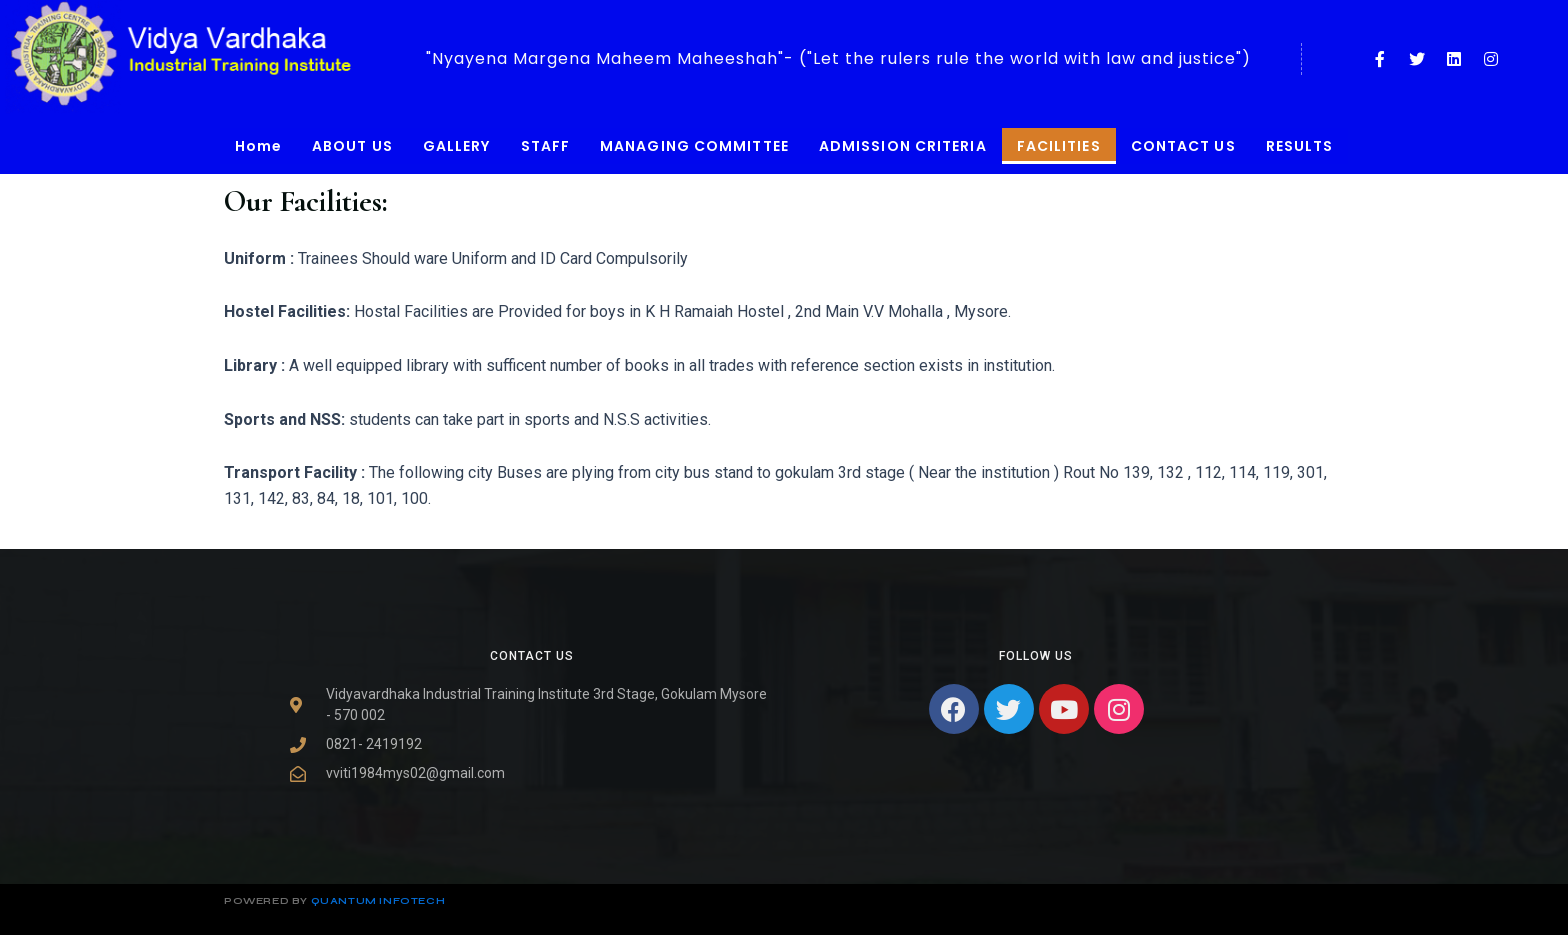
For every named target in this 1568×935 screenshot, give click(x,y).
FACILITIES (1059, 146)
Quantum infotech (378, 901)
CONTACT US (1183, 146)
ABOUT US (352, 146)
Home (258, 146)
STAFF (546, 146)
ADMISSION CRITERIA (903, 146)
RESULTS (1300, 146)
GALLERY (457, 146)
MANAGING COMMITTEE (694, 146)
